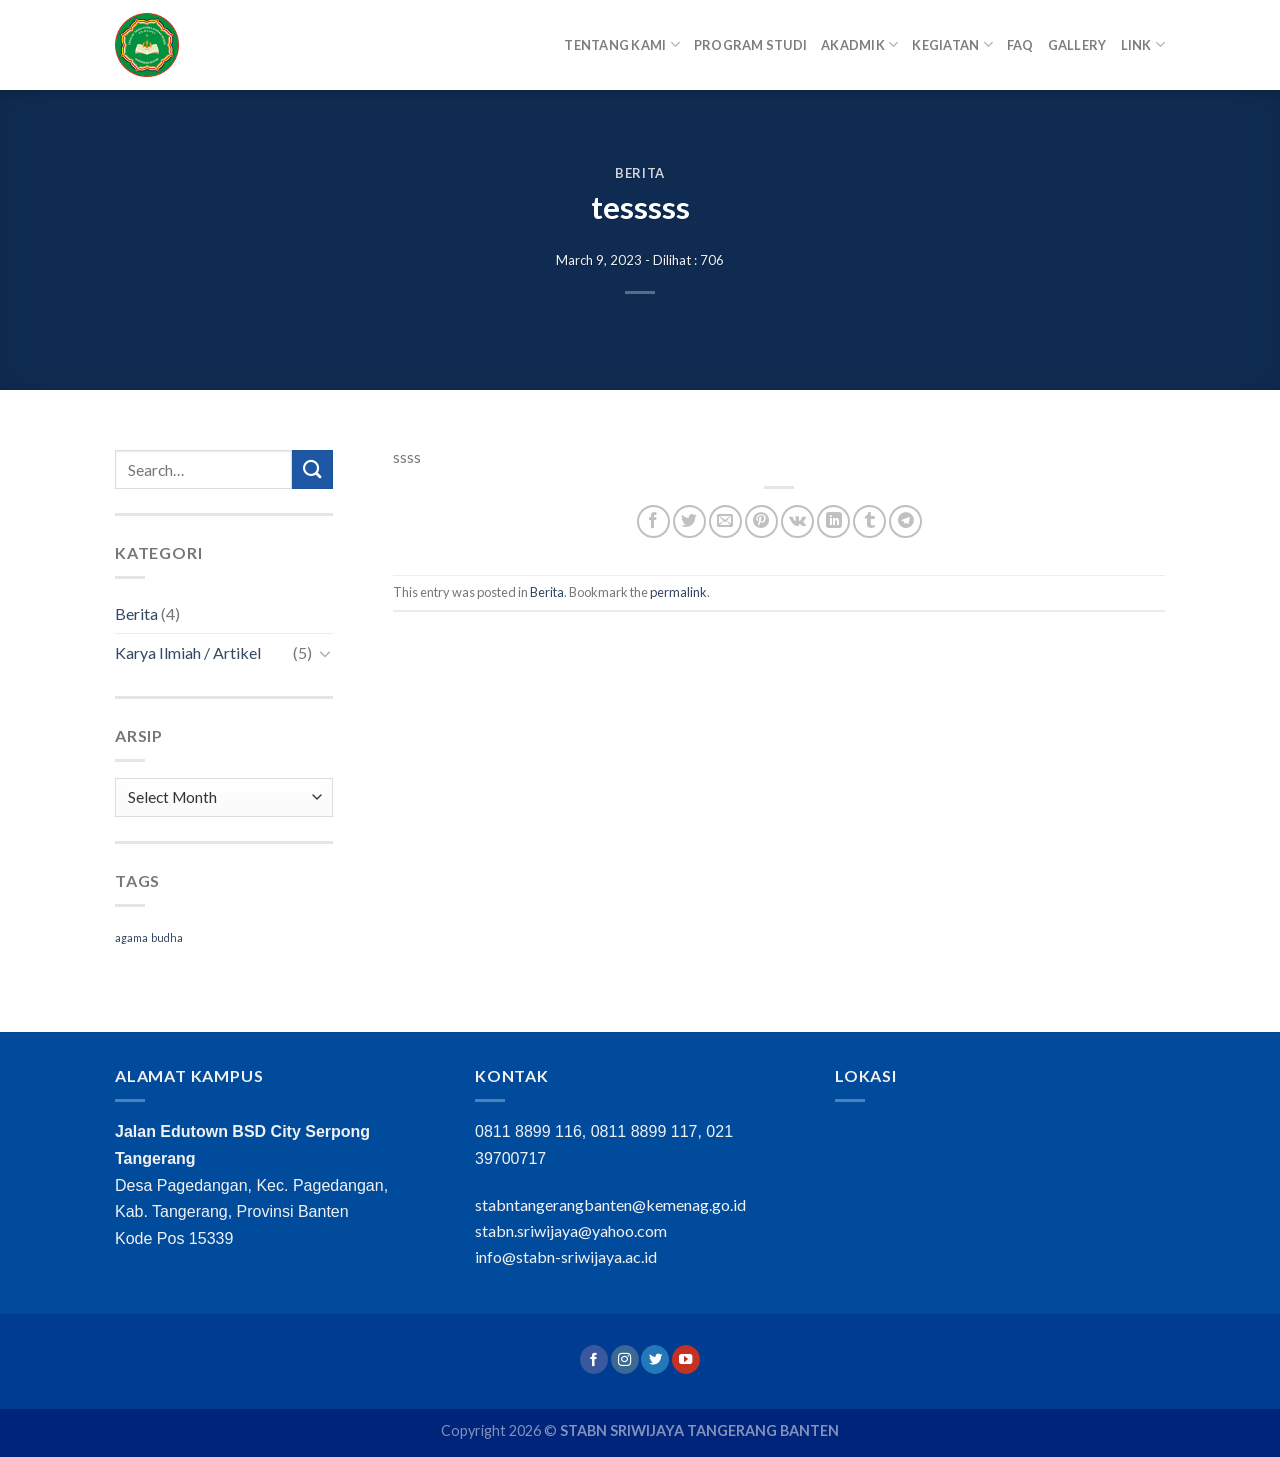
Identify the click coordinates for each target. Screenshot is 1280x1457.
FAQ (1020, 45)
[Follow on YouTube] (686, 1359)
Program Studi (750, 45)
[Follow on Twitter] (655, 1359)
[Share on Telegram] (905, 521)
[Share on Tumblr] (869, 521)
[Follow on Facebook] (594, 1359)
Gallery (1077, 45)
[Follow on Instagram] (625, 1359)
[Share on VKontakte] (797, 521)
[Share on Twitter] (689, 521)
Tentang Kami (622, 44)
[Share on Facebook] (653, 521)
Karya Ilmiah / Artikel (188, 652)
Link (1143, 44)
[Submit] (312, 469)
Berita (640, 173)
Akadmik (859, 44)
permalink (678, 592)
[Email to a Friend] (725, 521)
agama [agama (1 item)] (131, 937)
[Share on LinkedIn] (833, 521)
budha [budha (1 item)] (167, 937)
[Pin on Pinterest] (761, 521)
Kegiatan (952, 44)
